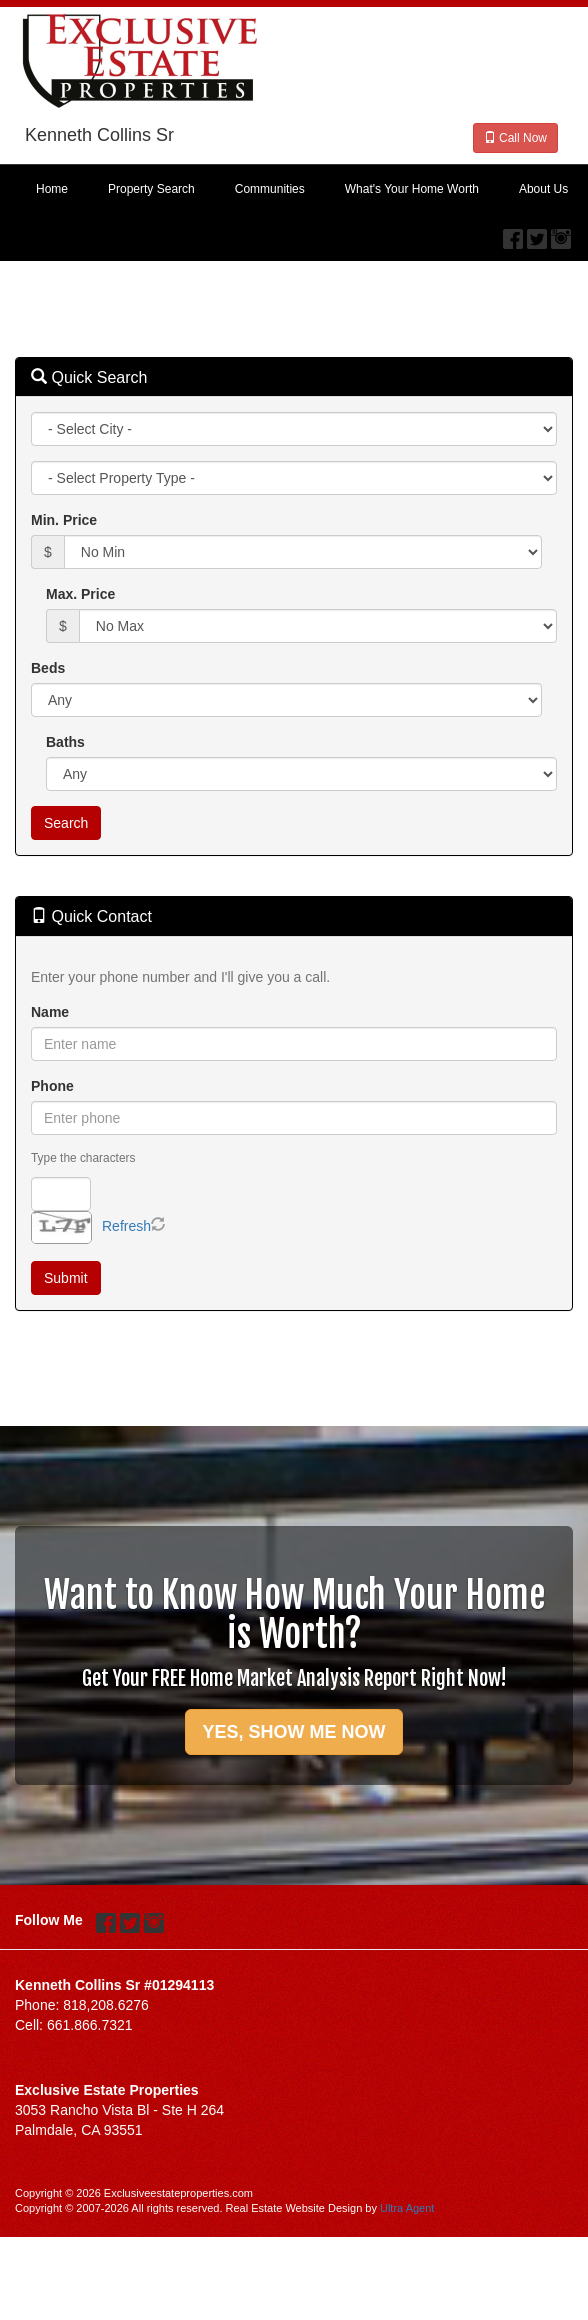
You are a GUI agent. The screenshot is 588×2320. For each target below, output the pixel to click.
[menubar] (294, 190)
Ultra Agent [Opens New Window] (407, 2208)
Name (50, 1012)
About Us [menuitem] (543, 189)
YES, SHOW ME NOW (293, 1732)
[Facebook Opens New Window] (513, 234)
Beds (48, 668)
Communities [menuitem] (270, 189)
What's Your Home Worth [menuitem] (412, 189)
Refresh (126, 1226)
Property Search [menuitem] (151, 189)
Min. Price (64, 520)
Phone (52, 1086)
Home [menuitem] (52, 189)
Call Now (515, 138)
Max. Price (80, 594)
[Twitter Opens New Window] (537, 234)
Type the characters (83, 1158)
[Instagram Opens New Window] (561, 234)
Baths (65, 742)
